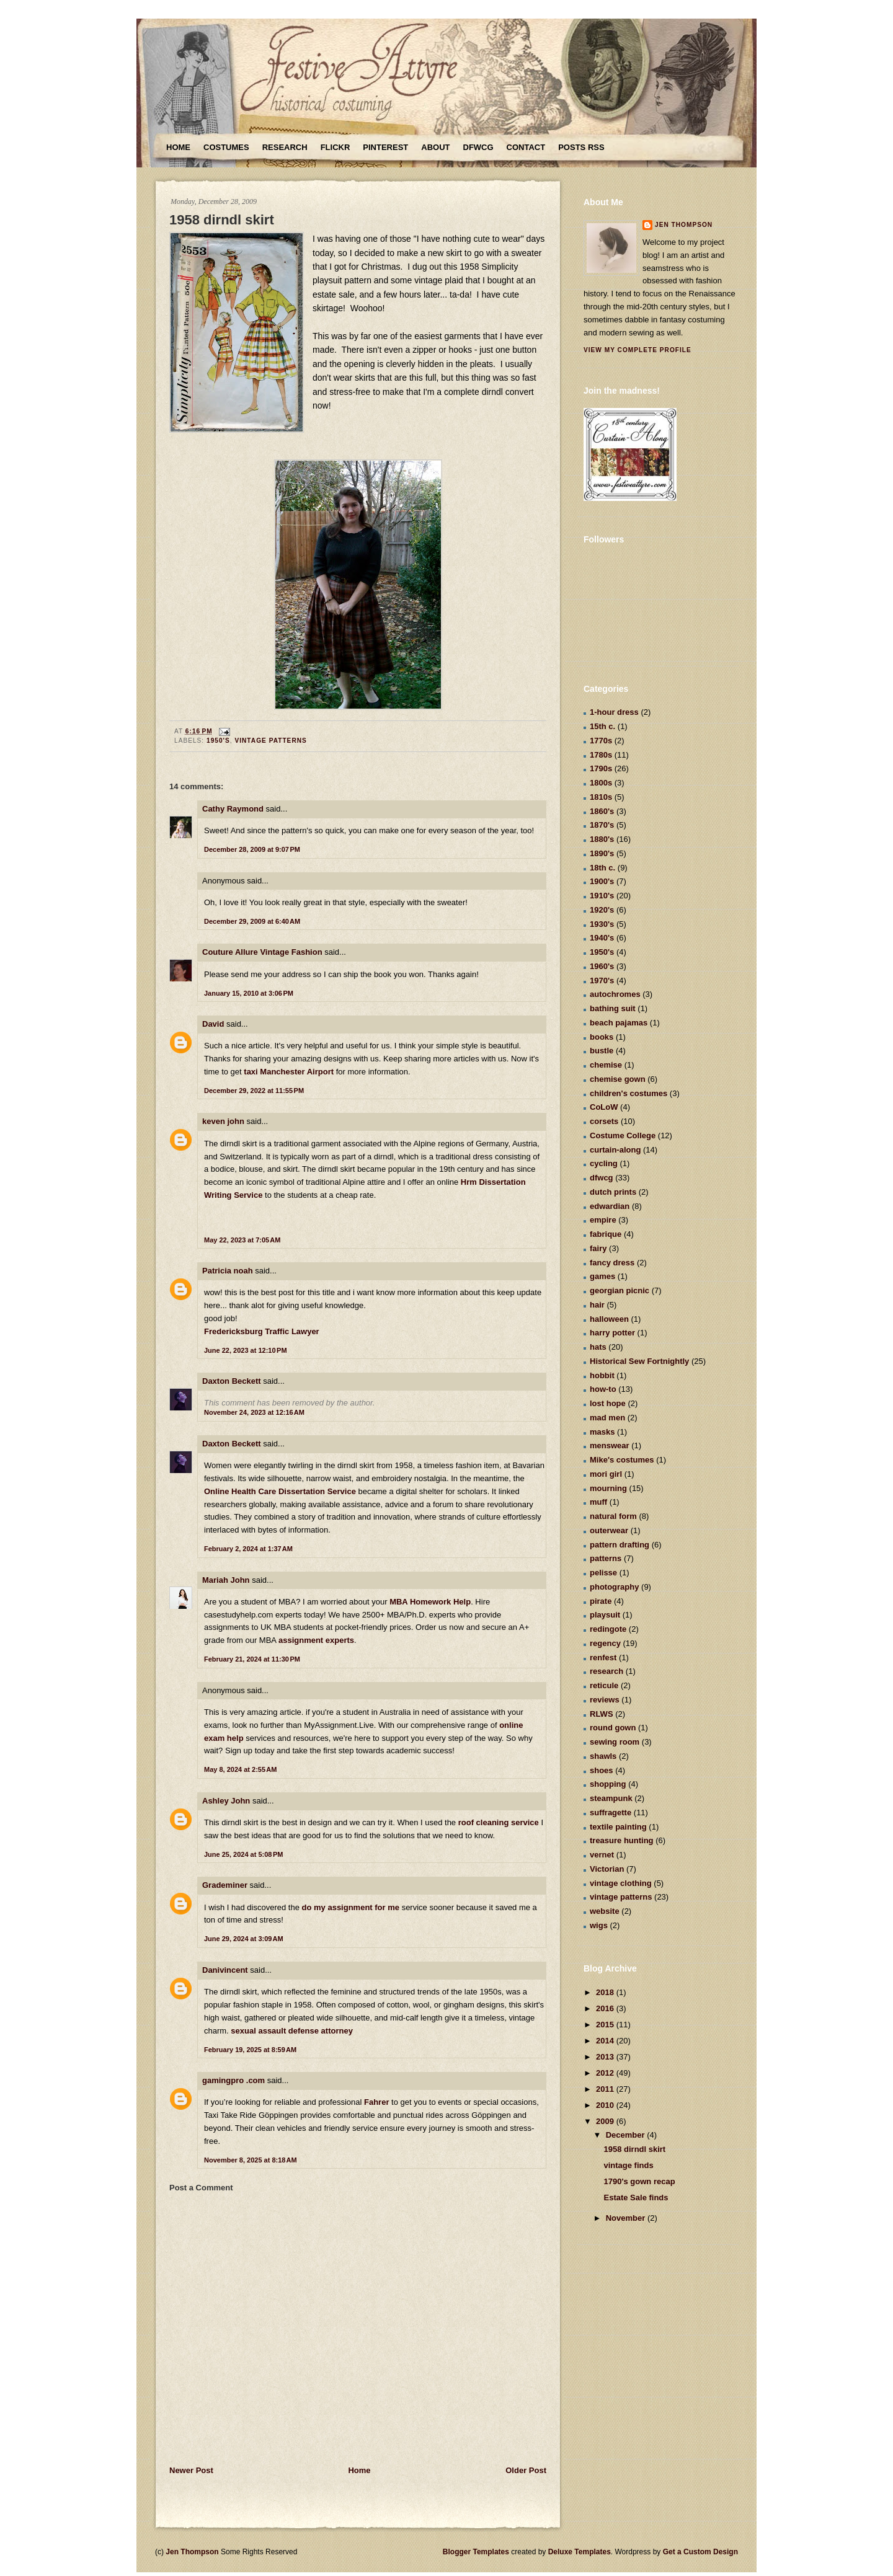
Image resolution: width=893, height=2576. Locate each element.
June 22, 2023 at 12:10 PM (245, 1350)
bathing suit (613, 1008)
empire (603, 1219)
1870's (602, 825)
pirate (600, 1601)
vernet (602, 1854)
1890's (602, 853)
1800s (601, 782)
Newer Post (191, 2470)
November (626, 2218)
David (213, 1024)
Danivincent (225, 1970)
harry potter (612, 1332)
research (606, 1671)
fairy (598, 1248)
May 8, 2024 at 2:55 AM (240, 1769)
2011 (606, 2089)
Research (285, 147)
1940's (602, 937)
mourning (608, 1488)
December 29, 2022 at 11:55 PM (254, 1090)
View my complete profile (637, 350)
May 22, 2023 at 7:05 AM (242, 1240)
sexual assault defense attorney (292, 2030)
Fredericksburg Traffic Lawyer (261, 1331)
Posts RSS (581, 147)
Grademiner (224, 1885)
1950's (218, 740)
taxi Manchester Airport (289, 1071)
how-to (603, 1389)
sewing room (614, 1741)
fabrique (605, 1234)
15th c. (602, 726)
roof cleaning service (498, 1822)
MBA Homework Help (430, 1601)
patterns (605, 1558)
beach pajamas (618, 1022)
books (601, 1037)
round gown (613, 1727)
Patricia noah (227, 1270)
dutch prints (613, 1192)
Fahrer (376, 2102)
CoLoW (604, 1107)
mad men (607, 1417)
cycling (604, 1163)
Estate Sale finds (635, 2197)
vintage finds (628, 2165)
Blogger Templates (476, 2551)
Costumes (226, 147)
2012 (606, 2073)
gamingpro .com (233, 2080)
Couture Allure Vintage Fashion (262, 952)
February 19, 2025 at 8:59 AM (250, 2049)
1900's (602, 881)
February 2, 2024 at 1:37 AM (248, 1548)
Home (178, 147)
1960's (602, 966)
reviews (605, 1699)
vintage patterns (270, 740)
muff (598, 1502)
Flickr (335, 147)
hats (598, 1347)
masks (602, 1431)
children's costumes (628, 1093)
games (602, 1276)
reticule (604, 1685)
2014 (606, 2040)
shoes (601, 1770)
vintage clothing (621, 1883)
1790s (601, 768)
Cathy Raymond (233, 808)
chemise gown (618, 1079)
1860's (602, 811)
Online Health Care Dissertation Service (280, 1491)
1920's (602, 909)
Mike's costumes (622, 1459)
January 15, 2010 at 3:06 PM (248, 993)
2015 (606, 2024)
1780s (601, 754)
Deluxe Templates (579, 2551)
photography (614, 1586)
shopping (608, 1784)
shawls (603, 1756)
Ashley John (226, 1800)
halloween (609, 1319)
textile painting (618, 1826)
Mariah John (226, 1580)
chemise (606, 1064)
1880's (602, 839)
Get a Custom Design (700, 2551)
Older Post (525, 2470)
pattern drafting (619, 1544)
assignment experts (316, 1640)
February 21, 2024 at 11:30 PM (252, 1659)
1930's (602, 924)
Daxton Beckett (231, 1381)
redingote (608, 1629)
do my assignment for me (350, 1907)
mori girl (606, 1474)
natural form (613, 1516)
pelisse (603, 1572)
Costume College (622, 1135)
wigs (599, 1925)
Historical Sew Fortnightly (639, 1361)
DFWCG (478, 147)
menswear (609, 1445)
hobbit (602, 1375)
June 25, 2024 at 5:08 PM (243, 1854)
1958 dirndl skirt (221, 220)
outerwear (609, 1530)
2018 (606, 1992)
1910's (602, 895)
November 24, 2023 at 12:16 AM (254, 1412)
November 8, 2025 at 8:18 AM (250, 2160)
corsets (604, 1121)
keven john (223, 1121)
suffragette (610, 1812)
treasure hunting (622, 1840)
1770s (601, 740)
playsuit (605, 1614)
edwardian (609, 1206)
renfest (603, 1657)
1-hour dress (614, 712)
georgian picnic (619, 1290)
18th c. (602, 867)
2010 (606, 2105)
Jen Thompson (684, 224)
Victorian (607, 1869)
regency (605, 1643)
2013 (606, 2056)
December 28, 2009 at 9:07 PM (252, 849)
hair (597, 1304)
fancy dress (612, 1262)
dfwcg (601, 1177)
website (605, 1911)
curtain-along (615, 1149)
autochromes (615, 994)
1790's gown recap (639, 2181)
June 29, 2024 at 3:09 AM (243, 1938)
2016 (606, 2008)
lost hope (608, 1403)
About (435, 147)
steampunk (611, 1798)
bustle (601, 1050)
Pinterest (385, 147)
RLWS (601, 1714)
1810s (601, 797)
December (626, 2135)
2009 (606, 2121)
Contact (526, 147)
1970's (602, 980)
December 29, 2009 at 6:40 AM (252, 921)
